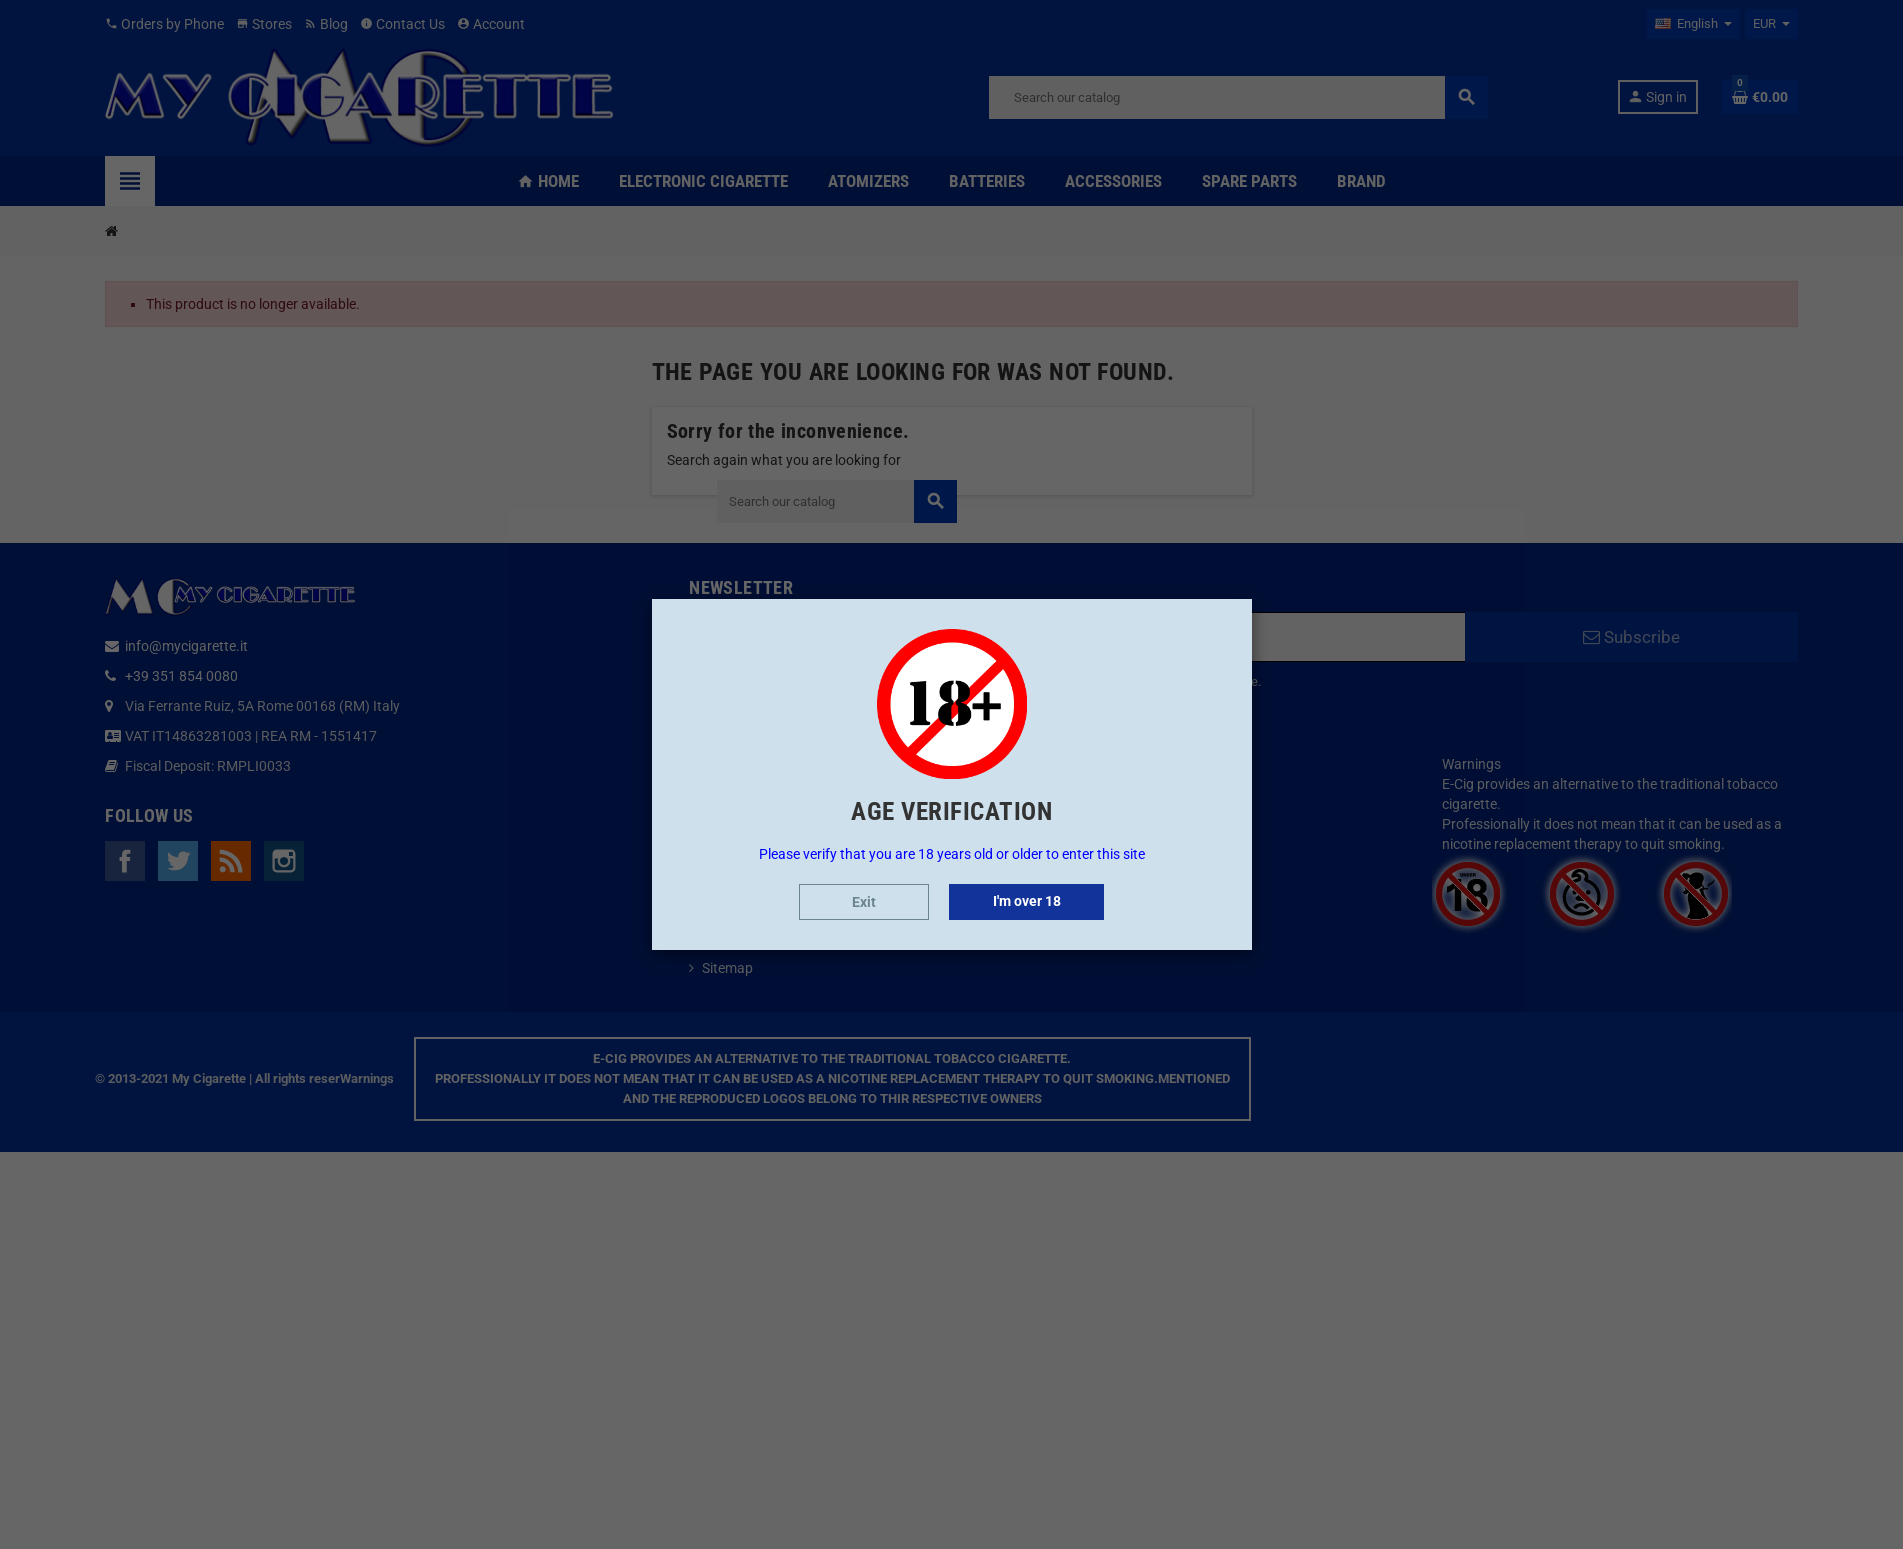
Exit (864, 902)
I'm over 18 (1027, 901)
